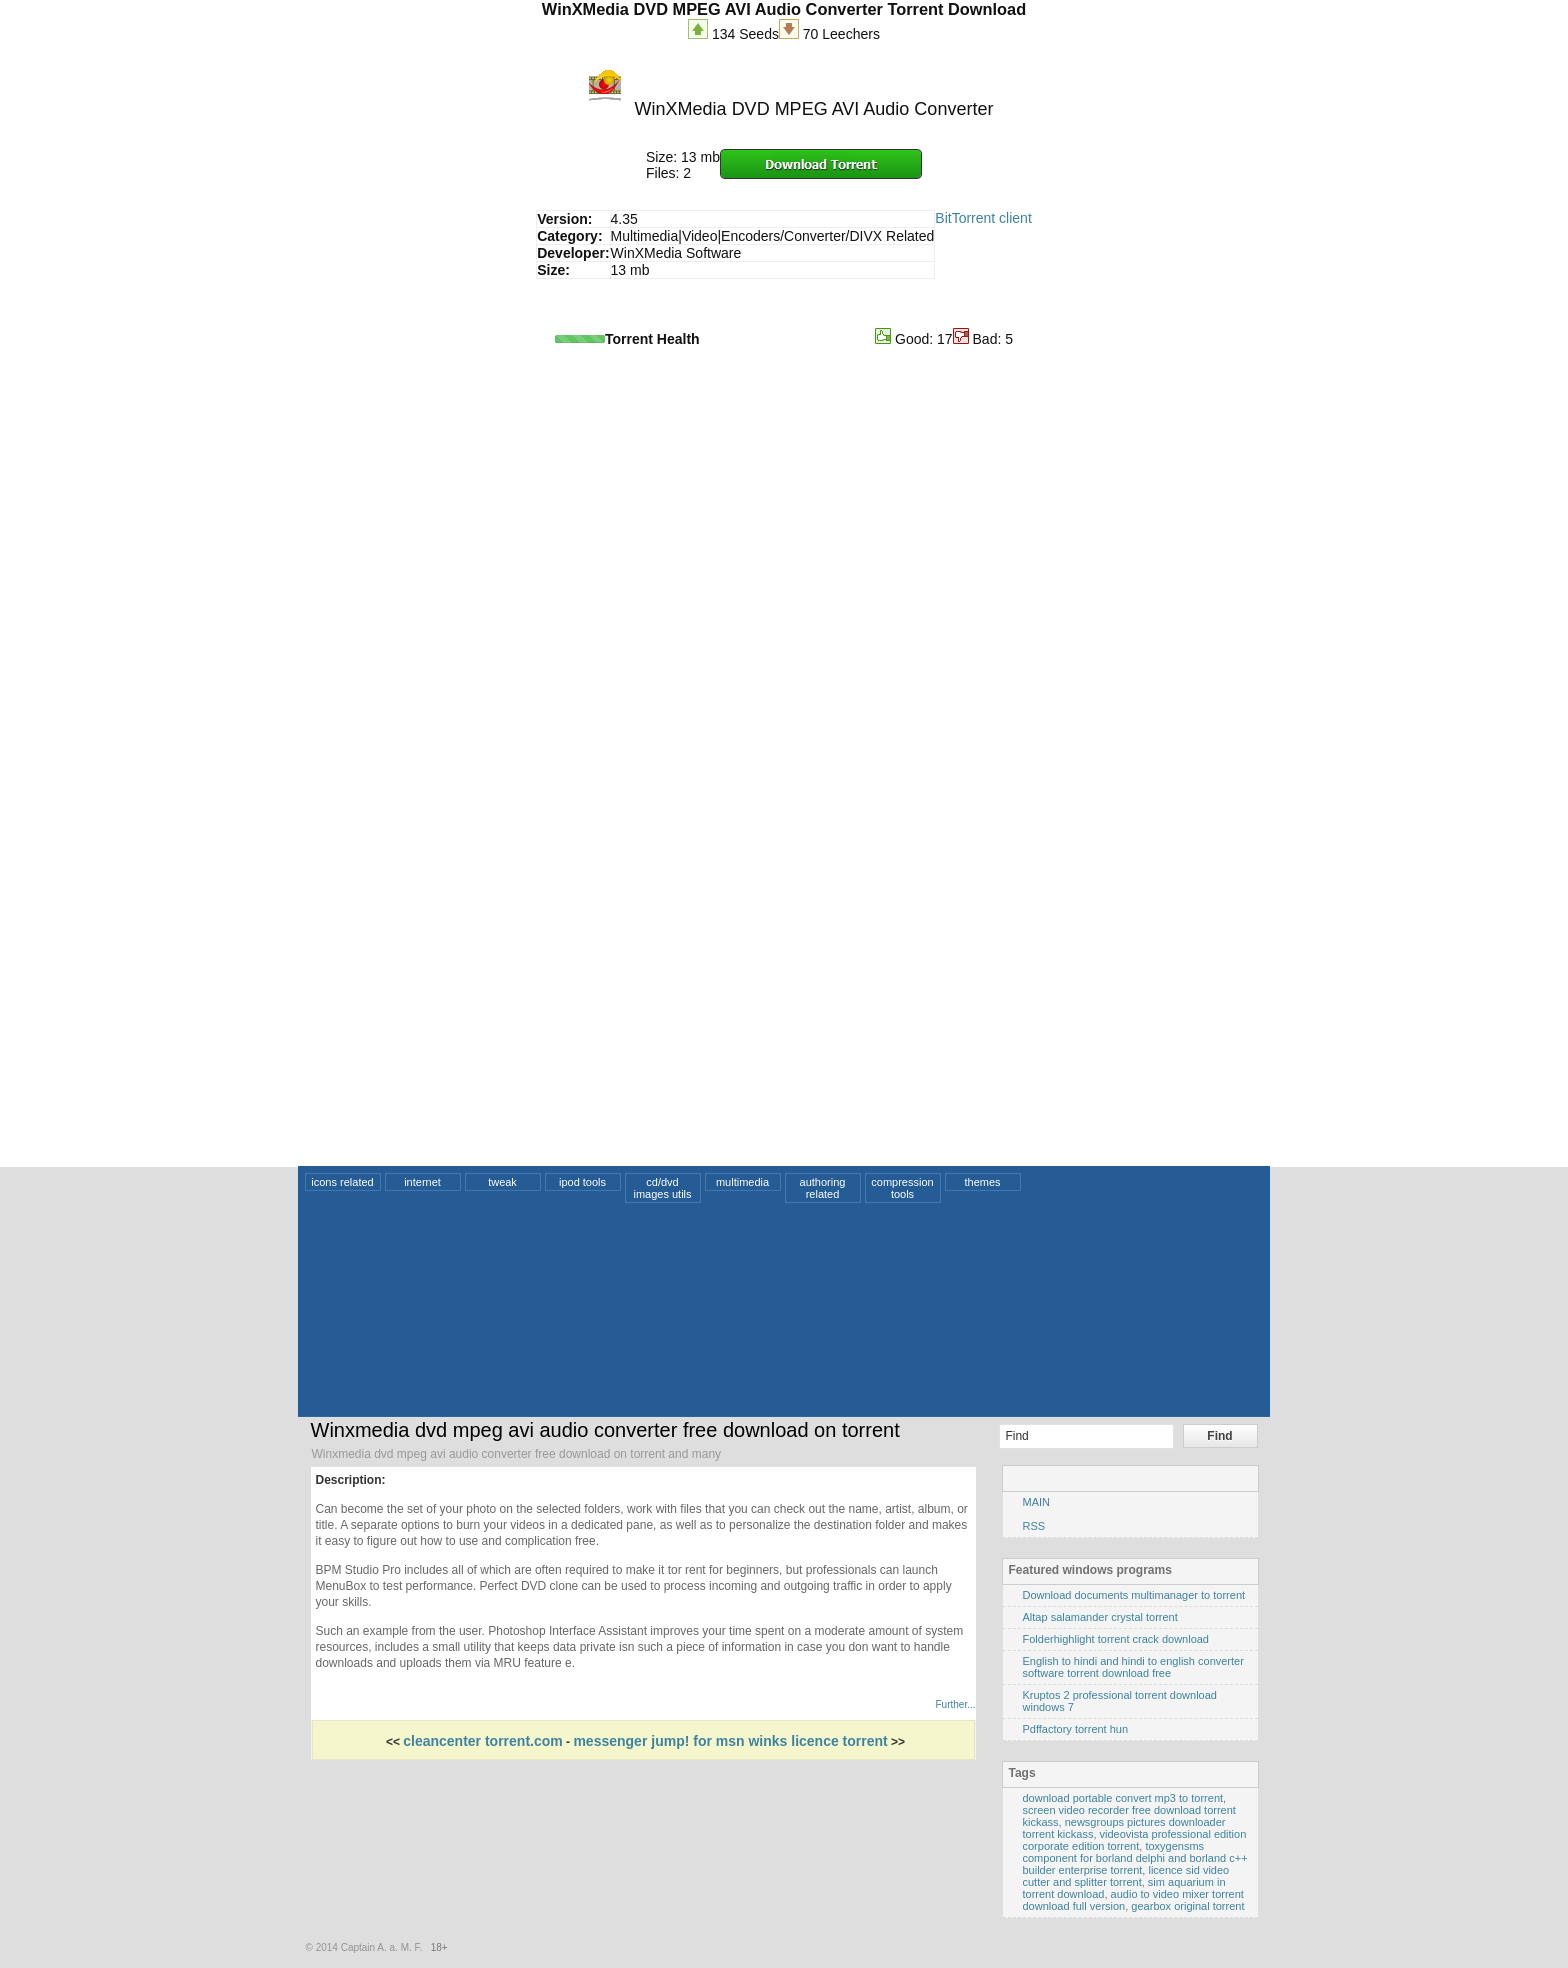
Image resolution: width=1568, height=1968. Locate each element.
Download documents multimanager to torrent (1134, 1595)
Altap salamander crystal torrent (1100, 1617)
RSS (1034, 1526)
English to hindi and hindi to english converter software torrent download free (1133, 1667)
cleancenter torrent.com (483, 1741)
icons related (342, 1182)
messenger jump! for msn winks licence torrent (730, 1741)
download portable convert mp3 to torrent (1123, 1798)
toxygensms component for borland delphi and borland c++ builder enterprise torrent (1135, 1858)
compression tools (902, 1188)
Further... (955, 1704)
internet (422, 1182)
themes (982, 1182)
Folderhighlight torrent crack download (1116, 1639)
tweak (502, 1182)
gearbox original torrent (1187, 1906)
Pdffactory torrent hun (1076, 1729)
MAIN (1037, 1502)
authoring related (823, 1188)
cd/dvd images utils (662, 1188)
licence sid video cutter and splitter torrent (1126, 1876)
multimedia (742, 1182)
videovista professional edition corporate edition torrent (1135, 1840)
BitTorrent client (983, 218)
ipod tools (582, 1182)
